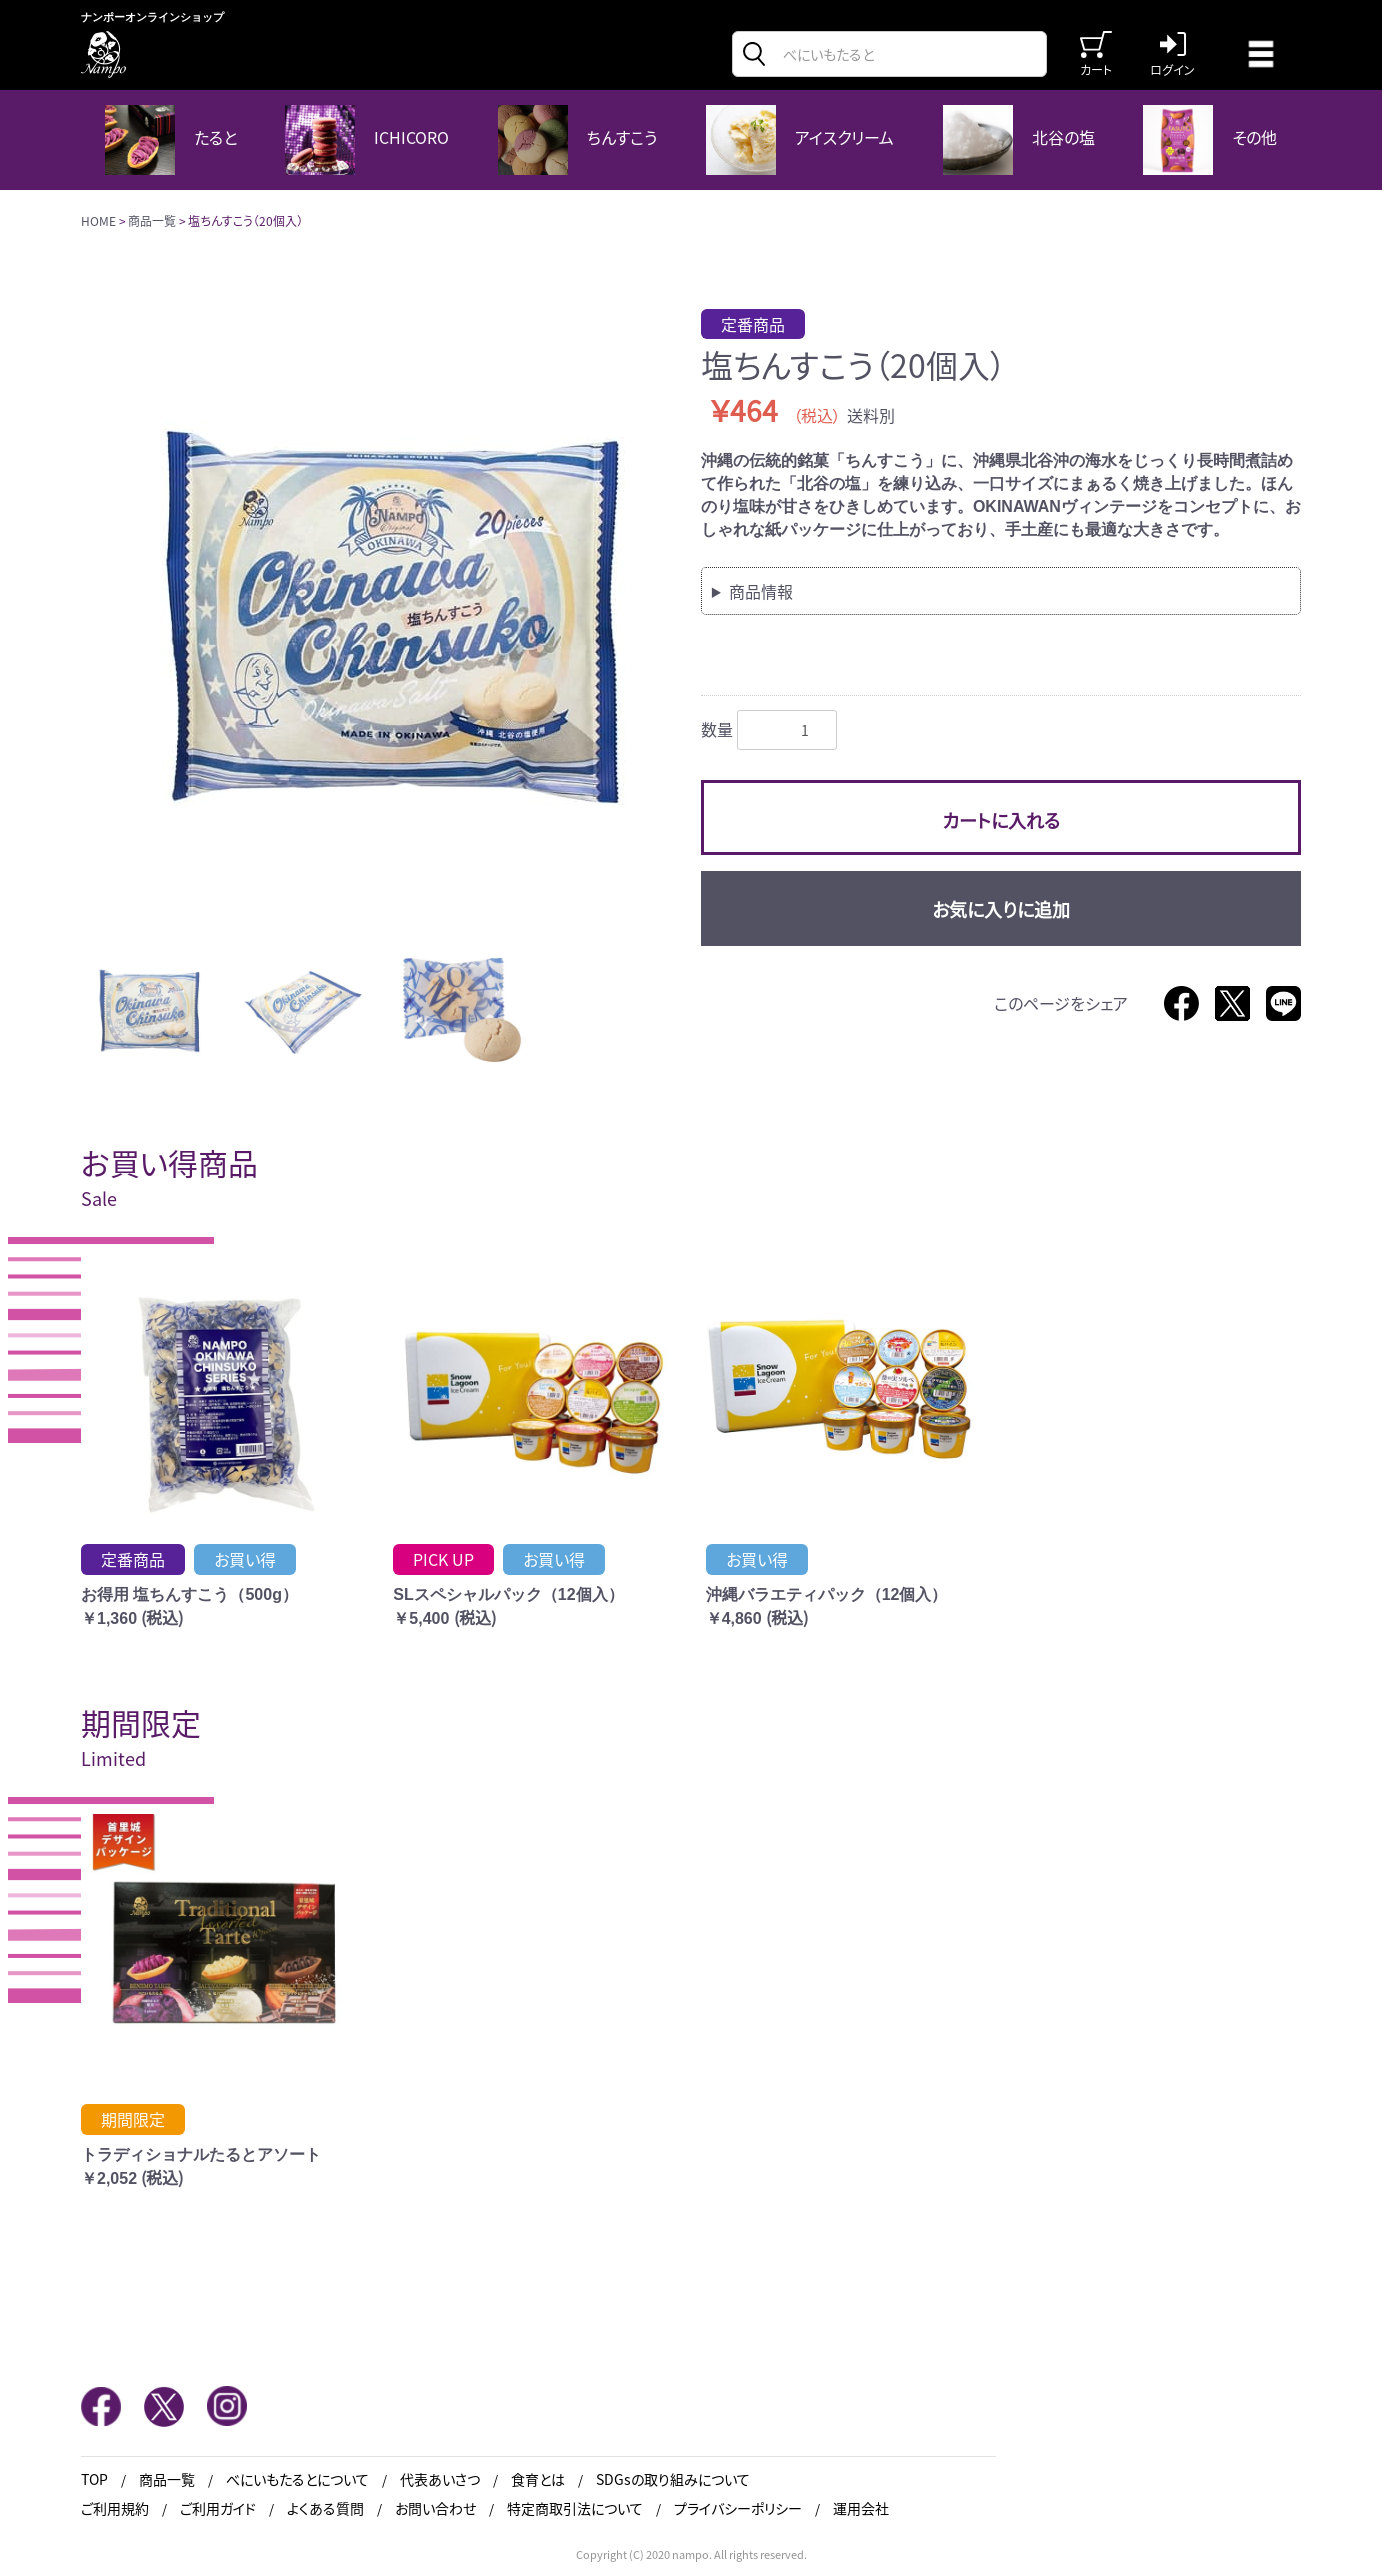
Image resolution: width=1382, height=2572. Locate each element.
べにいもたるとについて (297, 2479)
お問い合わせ (435, 2508)
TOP (94, 2479)
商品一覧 (152, 220)
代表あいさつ (440, 2479)
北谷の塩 (1019, 140)
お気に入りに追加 (1001, 909)
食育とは (538, 2479)
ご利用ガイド (218, 2508)
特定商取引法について (575, 2508)
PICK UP (443, 1559)
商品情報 (761, 591)
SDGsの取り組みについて (673, 2479)
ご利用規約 (115, 2508)
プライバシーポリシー (738, 2508)
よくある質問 (325, 2508)
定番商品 (753, 324)
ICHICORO (367, 140)
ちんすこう (577, 140)
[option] (383, 611)
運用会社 (861, 2508)
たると (171, 140)
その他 (1210, 140)
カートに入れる (1001, 820)
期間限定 (133, 2119)
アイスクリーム (800, 140)
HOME (98, 220)
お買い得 (245, 1559)
